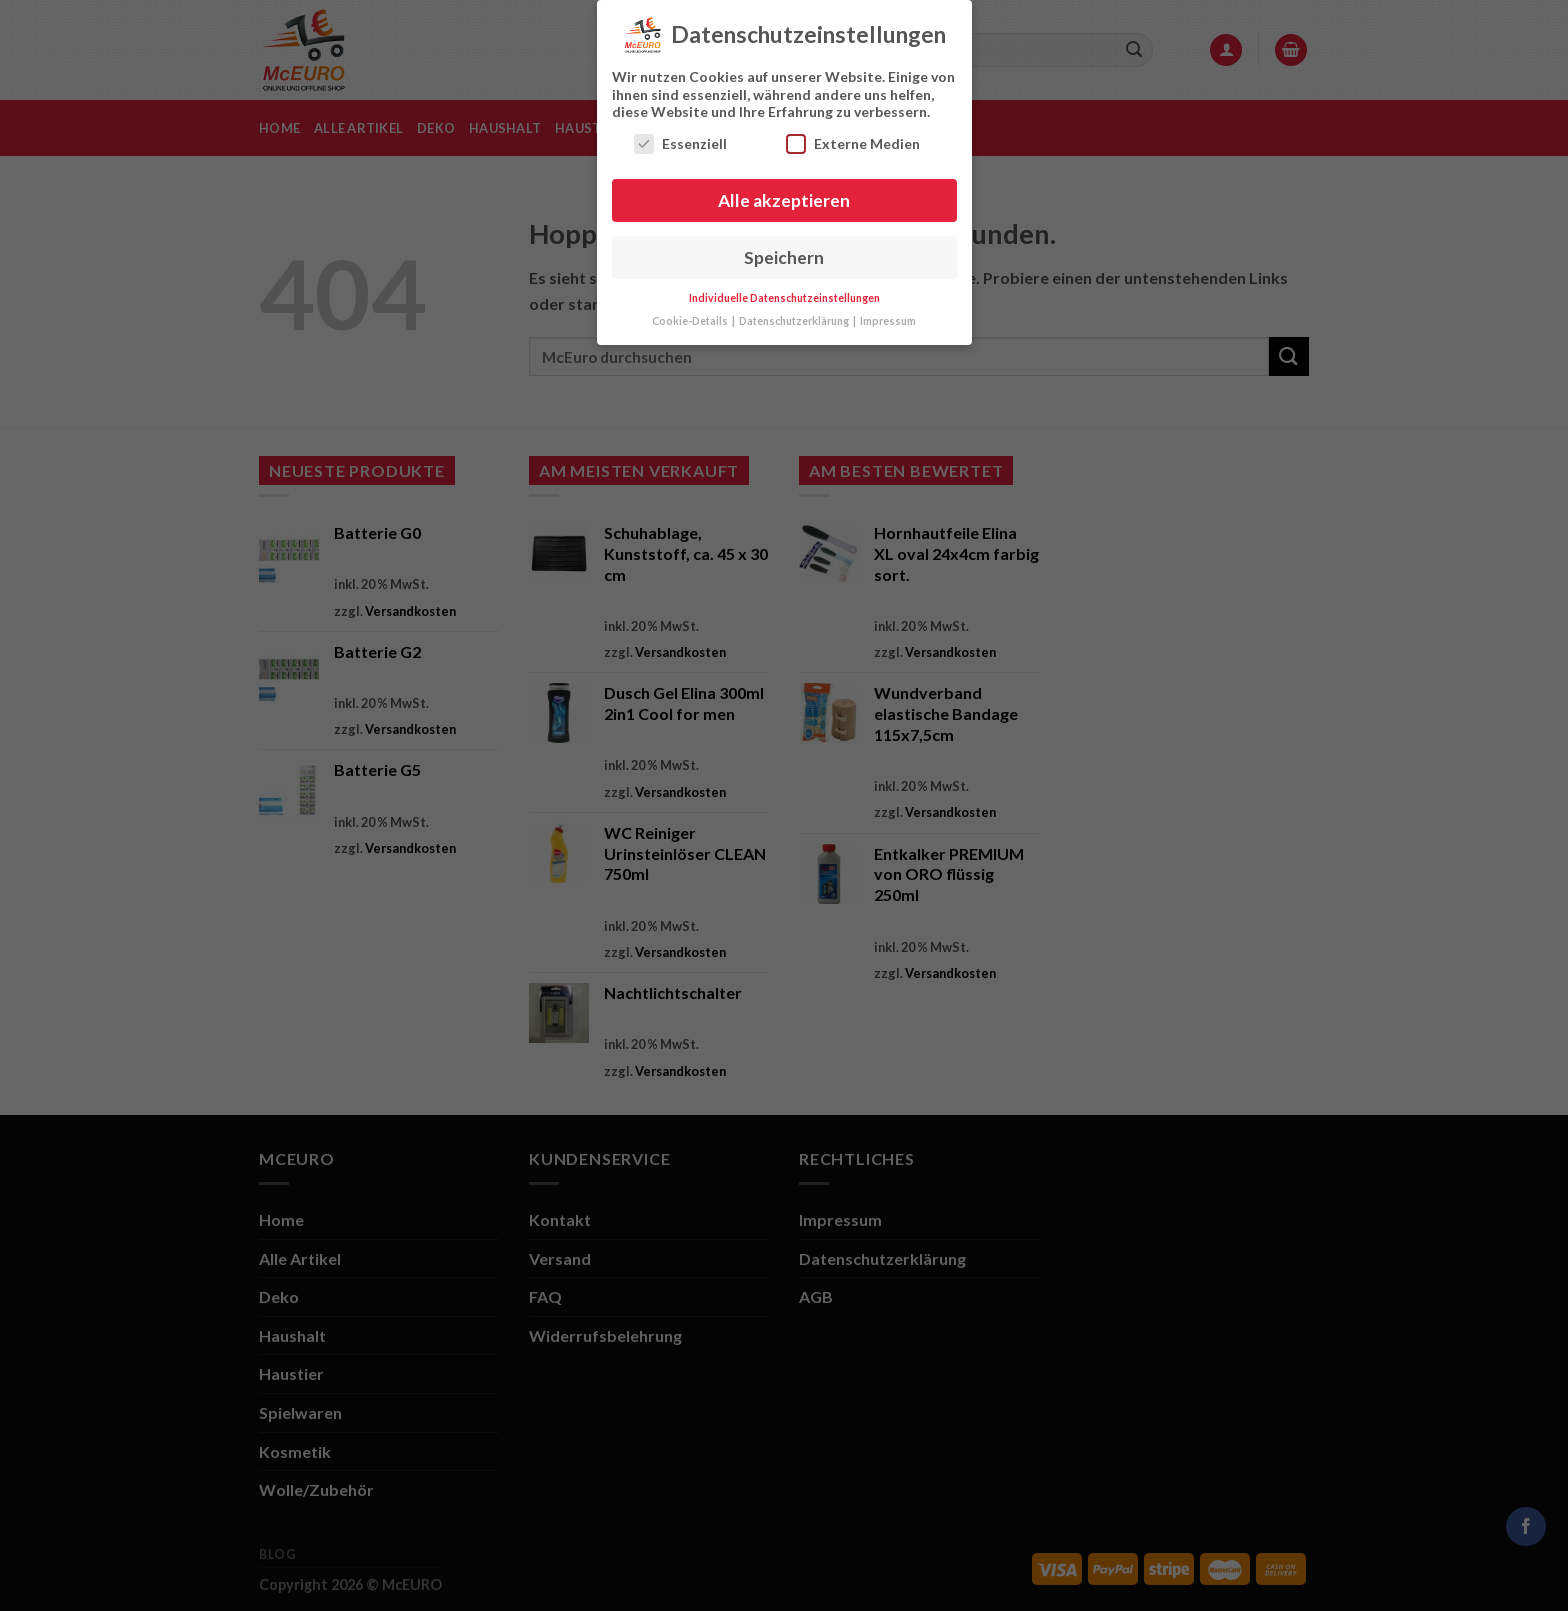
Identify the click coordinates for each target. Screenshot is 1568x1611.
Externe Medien (853, 137)
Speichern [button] (784, 251)
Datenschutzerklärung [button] (795, 316)
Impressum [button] (888, 316)
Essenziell (680, 137)
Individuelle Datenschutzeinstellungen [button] (784, 293)
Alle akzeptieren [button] (784, 194)
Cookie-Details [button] (691, 316)
